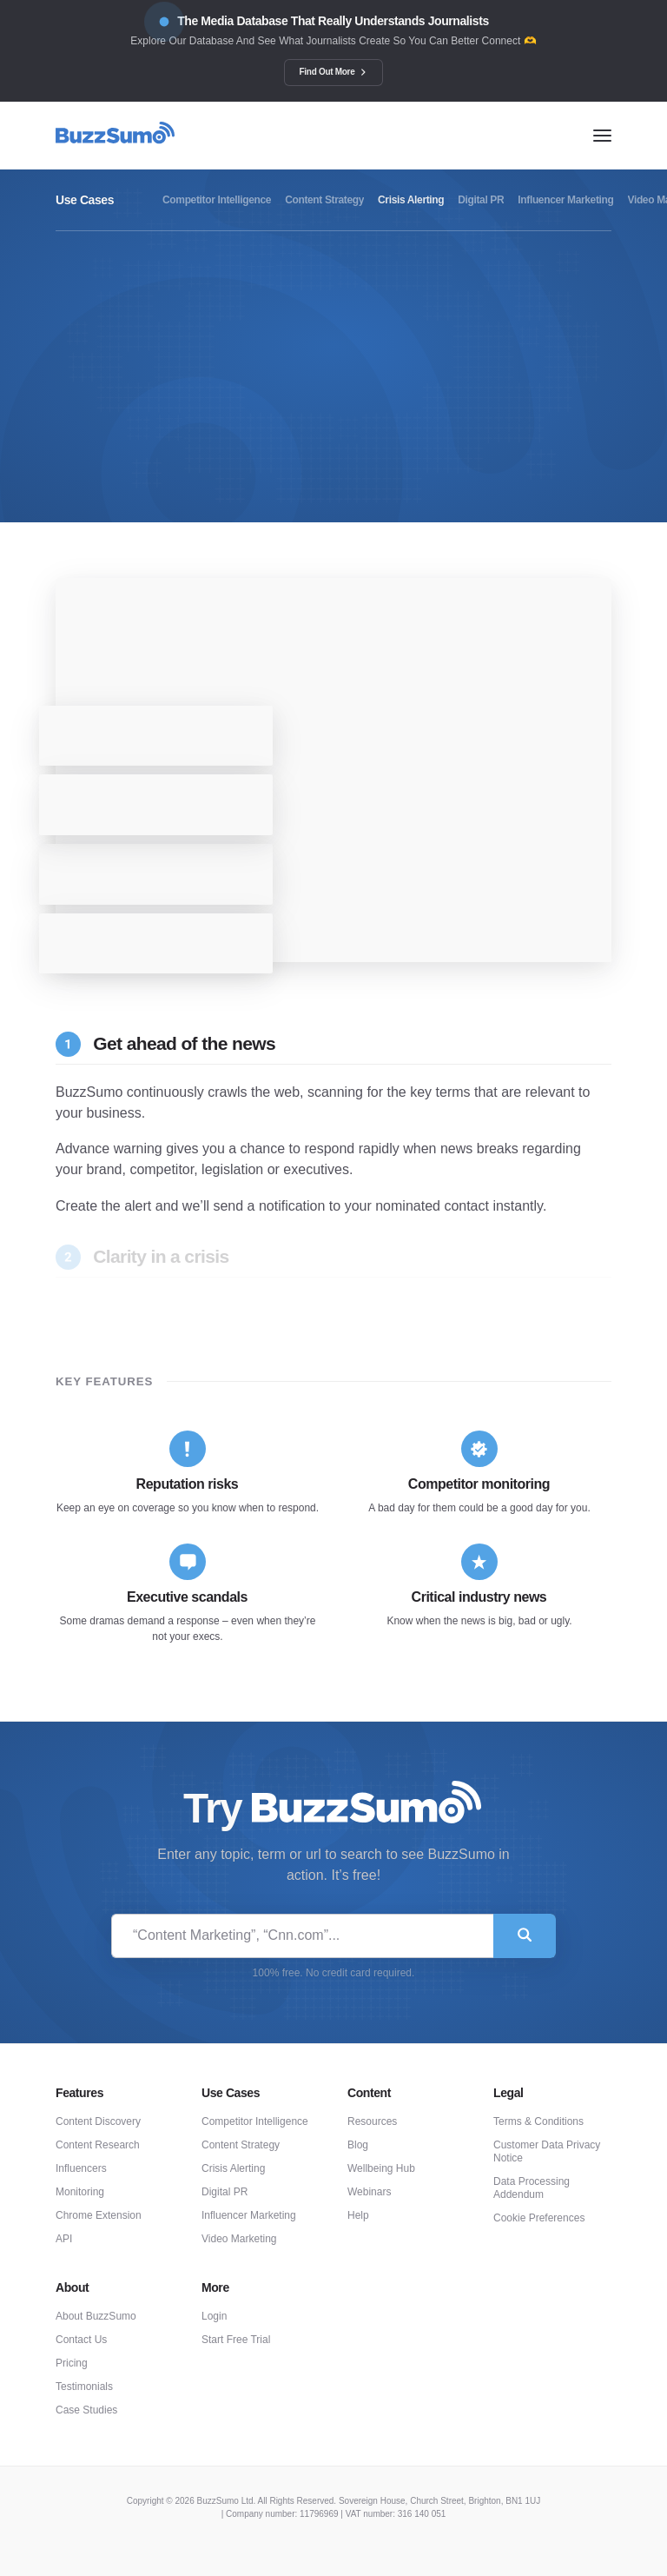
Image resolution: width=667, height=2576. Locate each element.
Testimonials (84, 2386)
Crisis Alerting (233, 2168)
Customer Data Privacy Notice (546, 2151)
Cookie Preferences (538, 2218)
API (64, 2239)
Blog (357, 2145)
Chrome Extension (99, 2215)
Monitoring (80, 2192)
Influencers (81, 2168)
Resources (372, 2121)
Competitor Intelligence (254, 2121)
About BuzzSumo (96, 2316)
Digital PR (224, 2192)
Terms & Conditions (538, 2121)
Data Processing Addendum (531, 2188)
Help (358, 2215)
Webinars (369, 2192)
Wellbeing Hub (381, 2168)
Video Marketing (239, 2239)
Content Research (98, 2145)
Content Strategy (240, 2145)
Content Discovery (98, 2121)
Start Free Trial (235, 2340)
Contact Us (81, 2340)
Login (214, 2316)
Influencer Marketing (248, 2215)
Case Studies (86, 2410)
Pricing (72, 2363)
